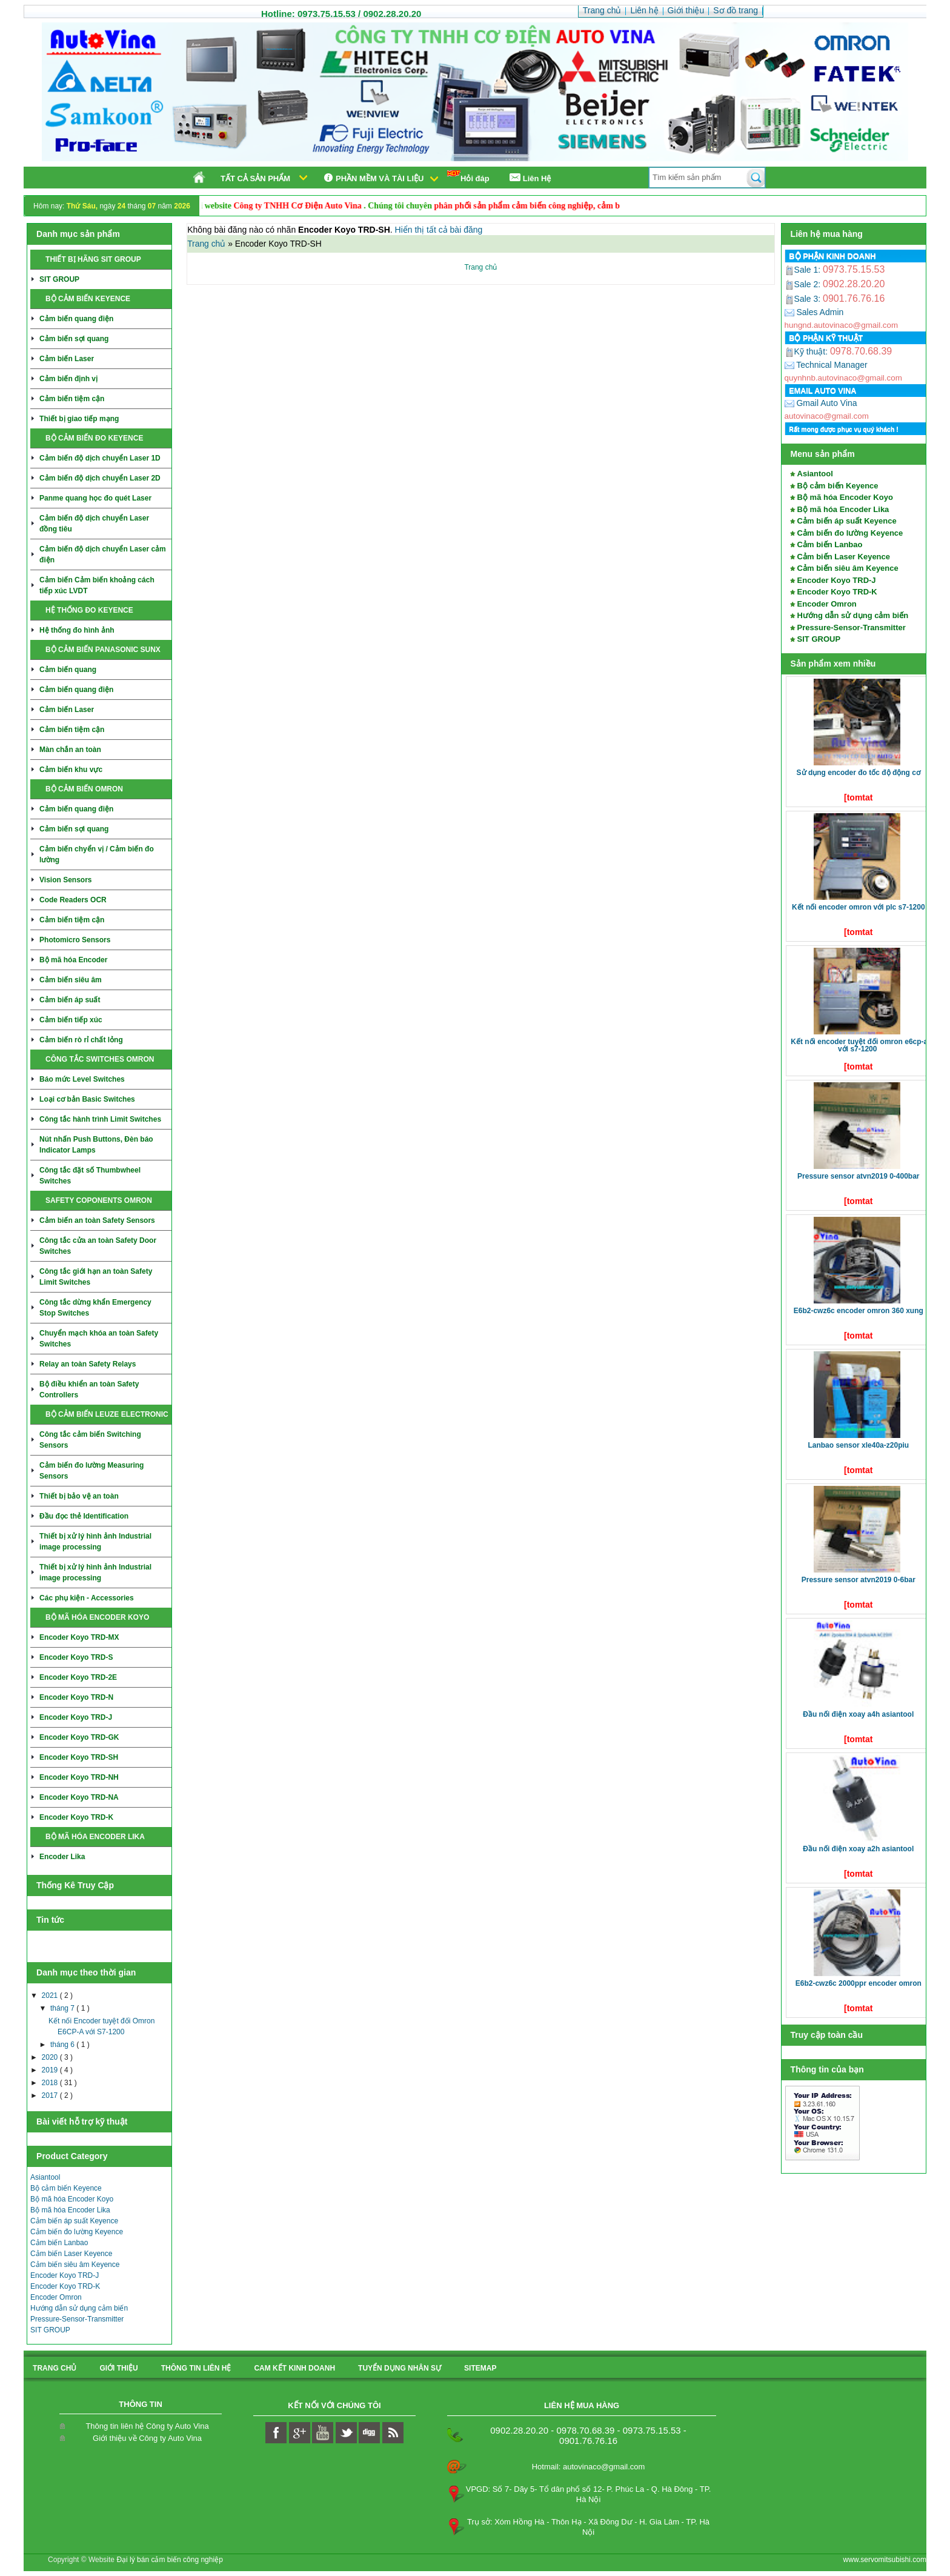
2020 (51, 2057)
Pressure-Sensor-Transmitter (77, 2319)
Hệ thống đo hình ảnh (77, 630)
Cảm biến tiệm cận (71, 398)
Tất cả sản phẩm (255, 178)
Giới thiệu (118, 2368)
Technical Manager (826, 365)
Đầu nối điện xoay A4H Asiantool (858, 1714)
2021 (51, 1995)
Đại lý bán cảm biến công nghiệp (169, 2559)
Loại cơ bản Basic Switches (87, 1099)
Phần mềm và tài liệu (372, 177)
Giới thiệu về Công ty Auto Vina (147, 2438)
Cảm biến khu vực (70, 769)
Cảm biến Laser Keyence (71, 2253)
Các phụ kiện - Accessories (86, 1598)
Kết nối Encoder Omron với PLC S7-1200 (858, 907)
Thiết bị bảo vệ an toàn (79, 1496)
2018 (51, 2082)
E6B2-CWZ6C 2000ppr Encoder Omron (859, 1983)
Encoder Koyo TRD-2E (78, 1677)
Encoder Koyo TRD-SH (78, 1757)
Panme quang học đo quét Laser (95, 498)
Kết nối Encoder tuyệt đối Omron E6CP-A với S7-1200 (859, 1045)
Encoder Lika (62, 1856)
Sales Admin (814, 312)
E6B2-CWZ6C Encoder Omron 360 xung (858, 1310)
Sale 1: (804, 270)
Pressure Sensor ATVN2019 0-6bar (858, 1580)
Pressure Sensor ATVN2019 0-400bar (858, 1176)
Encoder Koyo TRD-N (76, 1697)
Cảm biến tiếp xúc (70, 1020)
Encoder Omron (56, 2297)
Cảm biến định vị (68, 378)
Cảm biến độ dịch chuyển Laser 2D (100, 478)
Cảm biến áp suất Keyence (74, 2221)
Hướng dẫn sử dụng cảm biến (79, 2308)
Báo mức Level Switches (82, 1079)
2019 (51, 2070)
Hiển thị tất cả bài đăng (439, 230)
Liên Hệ (529, 177)
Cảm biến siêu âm (70, 980)
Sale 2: (804, 284)
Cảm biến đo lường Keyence (76, 2232)
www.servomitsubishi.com (884, 2559)
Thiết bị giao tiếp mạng (79, 418)
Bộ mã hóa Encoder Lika (70, 2210)
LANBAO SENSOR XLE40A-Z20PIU (858, 1445)
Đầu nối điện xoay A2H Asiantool (858, 1849)
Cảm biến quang (67, 669)
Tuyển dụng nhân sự (399, 2368)
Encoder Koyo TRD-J (75, 1717)
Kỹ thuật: (807, 351)
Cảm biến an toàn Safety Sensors (97, 1220)
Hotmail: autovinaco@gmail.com (588, 2466)
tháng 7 (63, 2008)
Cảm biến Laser (66, 358)
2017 (51, 2095)
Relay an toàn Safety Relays (87, 1364)
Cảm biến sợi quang (73, 338)
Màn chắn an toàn (70, 749)
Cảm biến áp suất (69, 1000)
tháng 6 (63, 2044)
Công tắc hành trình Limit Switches (100, 1119)
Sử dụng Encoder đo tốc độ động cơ (858, 772)
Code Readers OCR (73, 900)
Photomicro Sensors (74, 940)
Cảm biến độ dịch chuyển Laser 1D (100, 458)
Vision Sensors (65, 880)
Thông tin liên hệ (196, 2368)
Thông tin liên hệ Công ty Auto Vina (146, 2426)
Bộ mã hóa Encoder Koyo (71, 2199)
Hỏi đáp (468, 176)
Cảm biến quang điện (76, 319)
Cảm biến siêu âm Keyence (74, 2264)
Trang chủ (207, 243)
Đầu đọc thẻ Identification (83, 1516)
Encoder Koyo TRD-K (76, 1817)
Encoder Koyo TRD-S (76, 1657)
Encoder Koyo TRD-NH (79, 1777)
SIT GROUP (59, 279)
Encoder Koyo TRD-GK (79, 1737)
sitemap (480, 2368)
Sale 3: (804, 299)
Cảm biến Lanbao (59, 2242)
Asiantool (45, 2177)
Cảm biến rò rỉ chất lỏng (81, 1040)
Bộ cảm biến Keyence (66, 2188)
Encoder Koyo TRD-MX (79, 1637)
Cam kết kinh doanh (294, 2368)
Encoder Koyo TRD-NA (79, 1797)
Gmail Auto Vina (821, 403)
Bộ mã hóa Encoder (73, 960)
